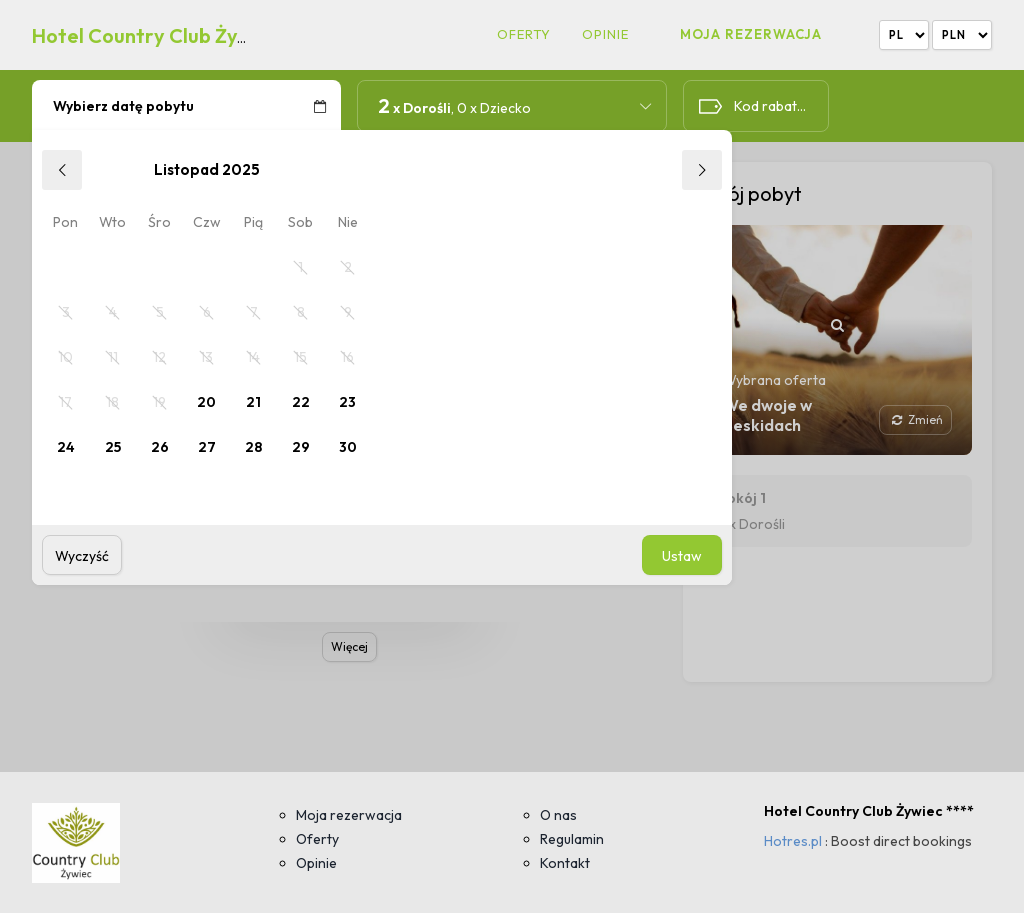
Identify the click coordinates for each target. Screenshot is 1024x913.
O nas (558, 815)
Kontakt (565, 863)
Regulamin (572, 839)
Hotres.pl (793, 841)
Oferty (524, 34)
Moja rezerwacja (751, 34)
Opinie (605, 34)
